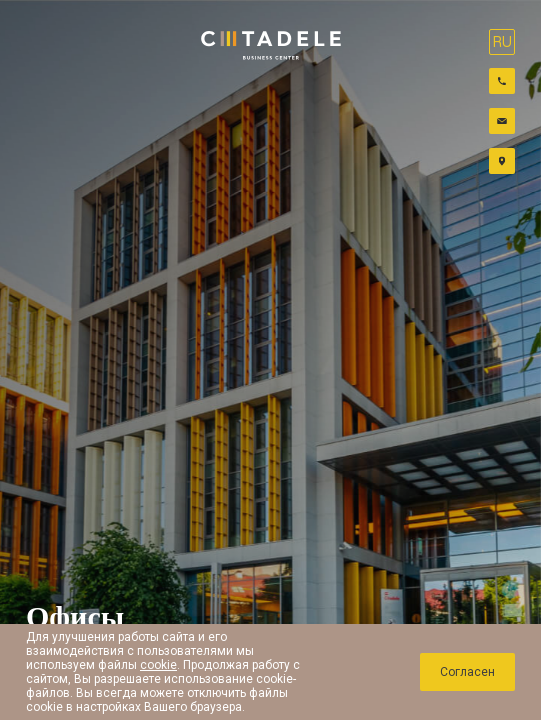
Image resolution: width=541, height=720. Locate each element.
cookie (158, 665)
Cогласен (467, 672)
